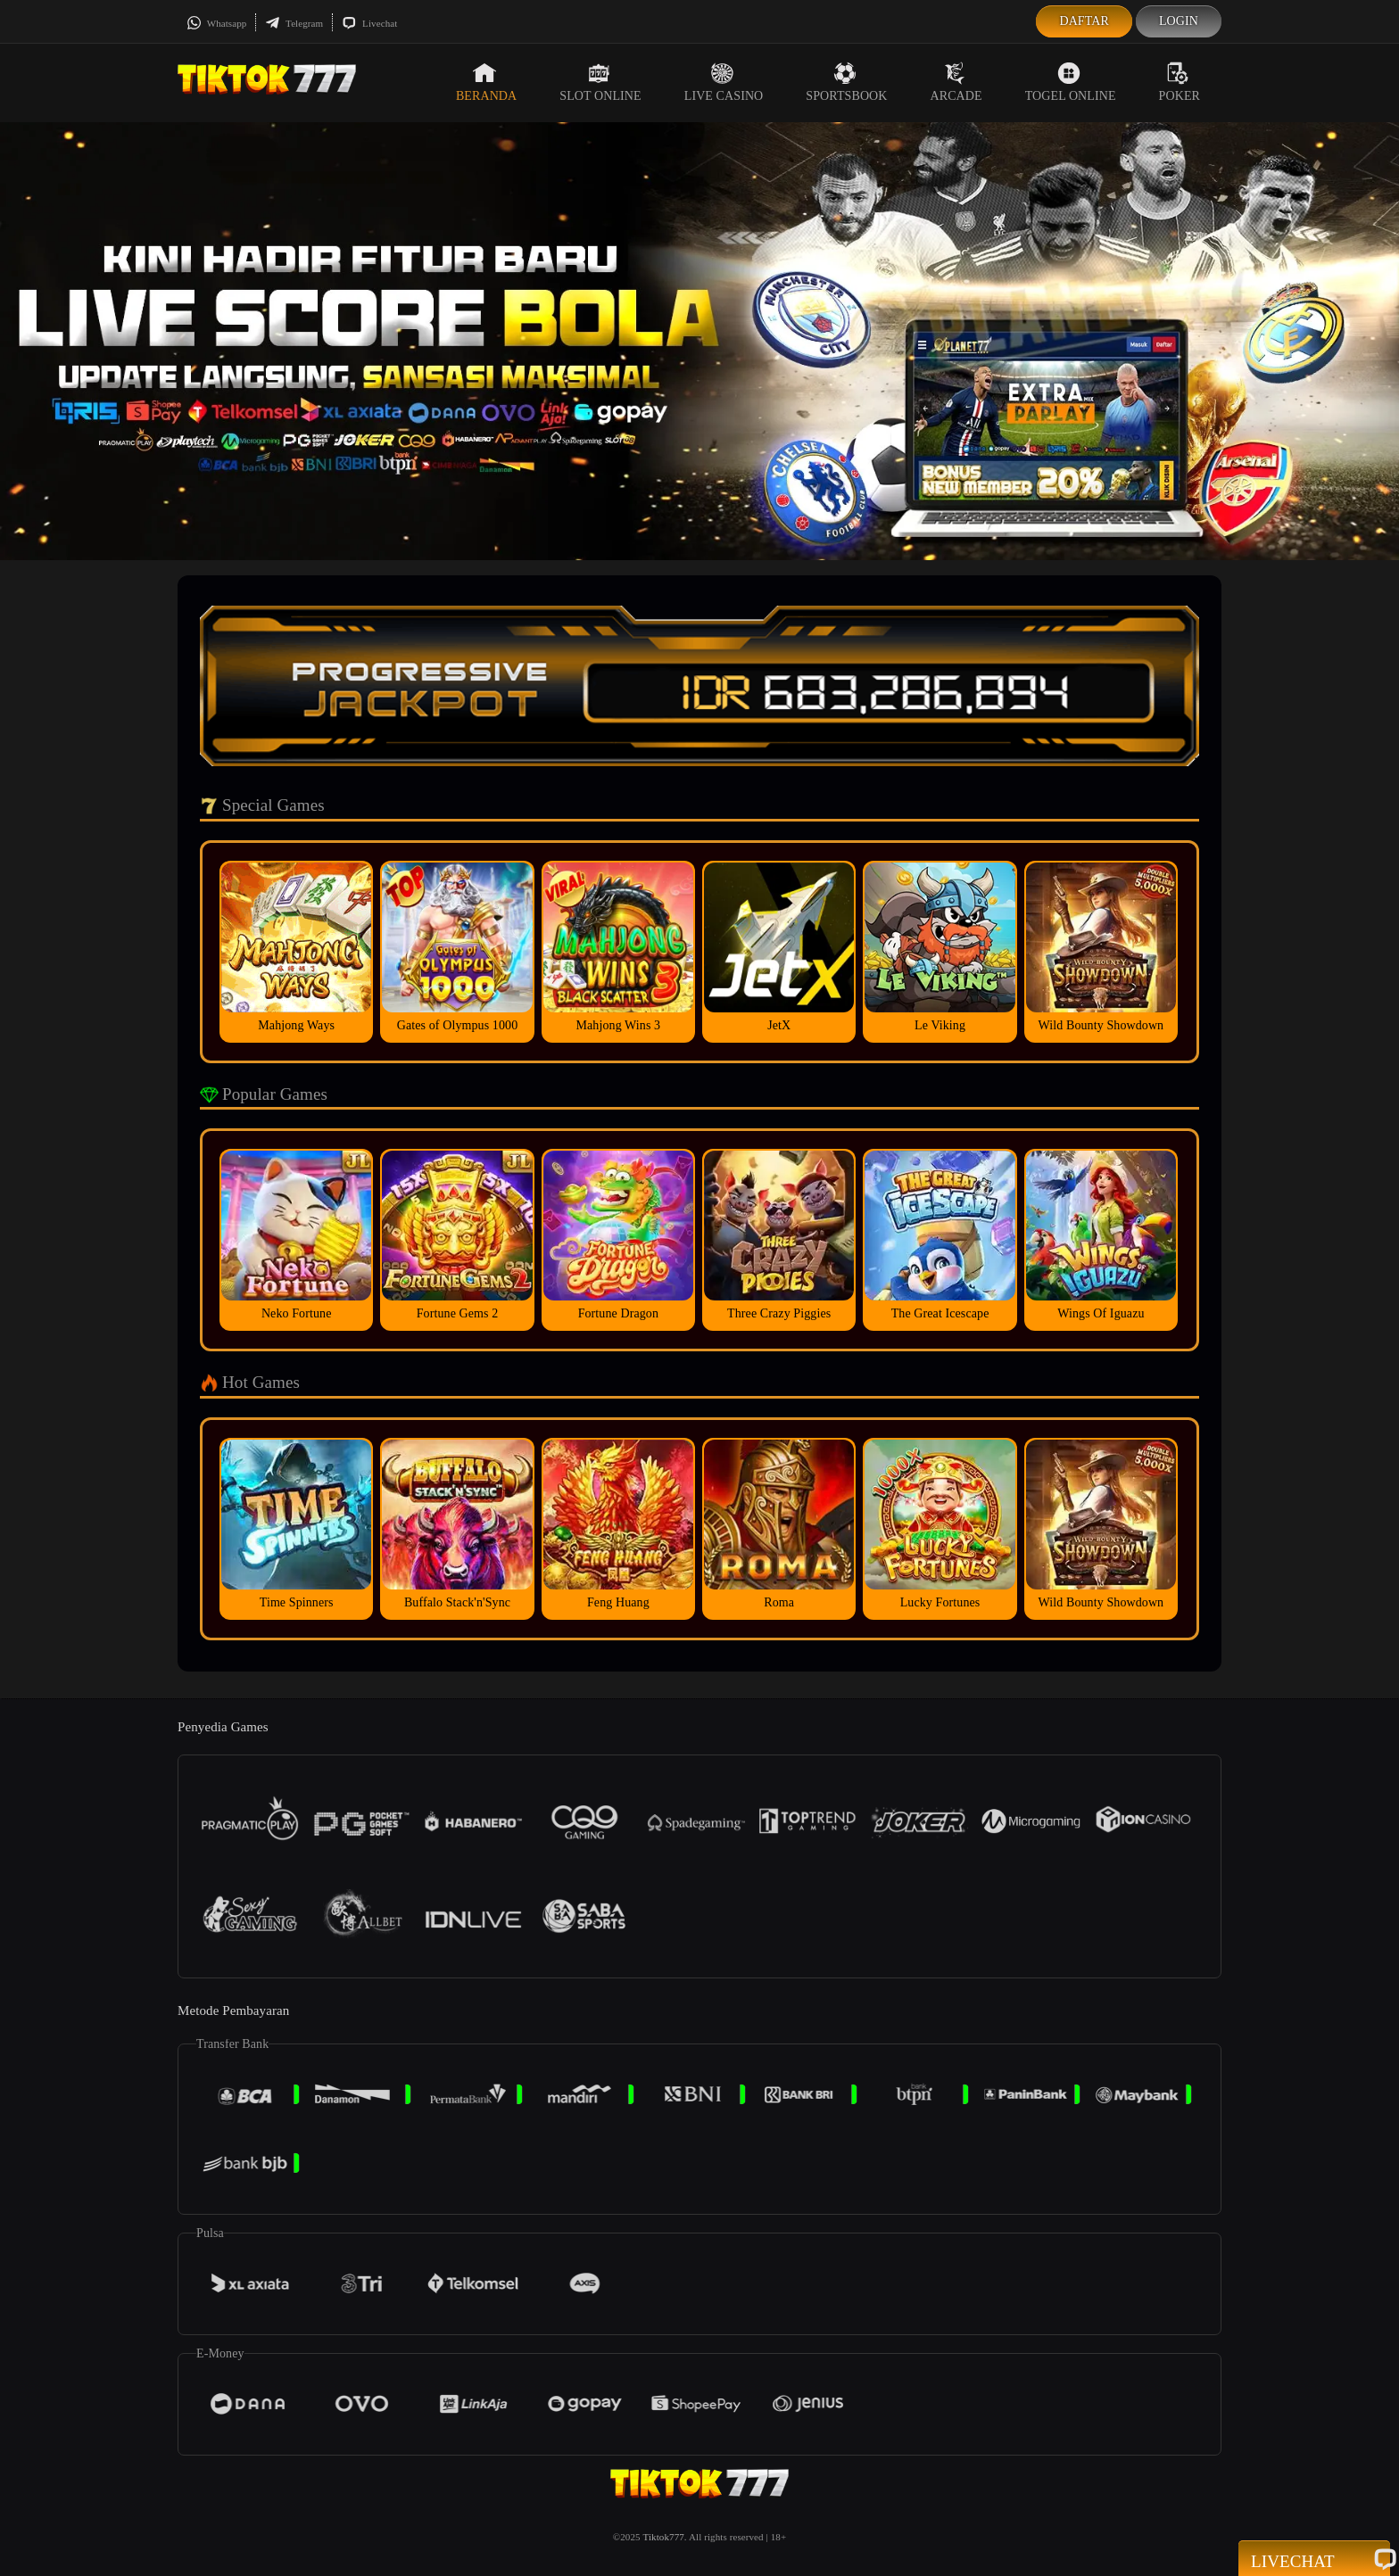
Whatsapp (216, 23)
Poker (1179, 82)
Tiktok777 (662, 2536)
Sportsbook (846, 82)
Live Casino (724, 82)
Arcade (956, 82)
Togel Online (1070, 82)
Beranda (486, 82)
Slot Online (600, 82)
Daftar (1084, 21)
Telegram (294, 23)
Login (1178, 21)
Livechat (369, 23)
